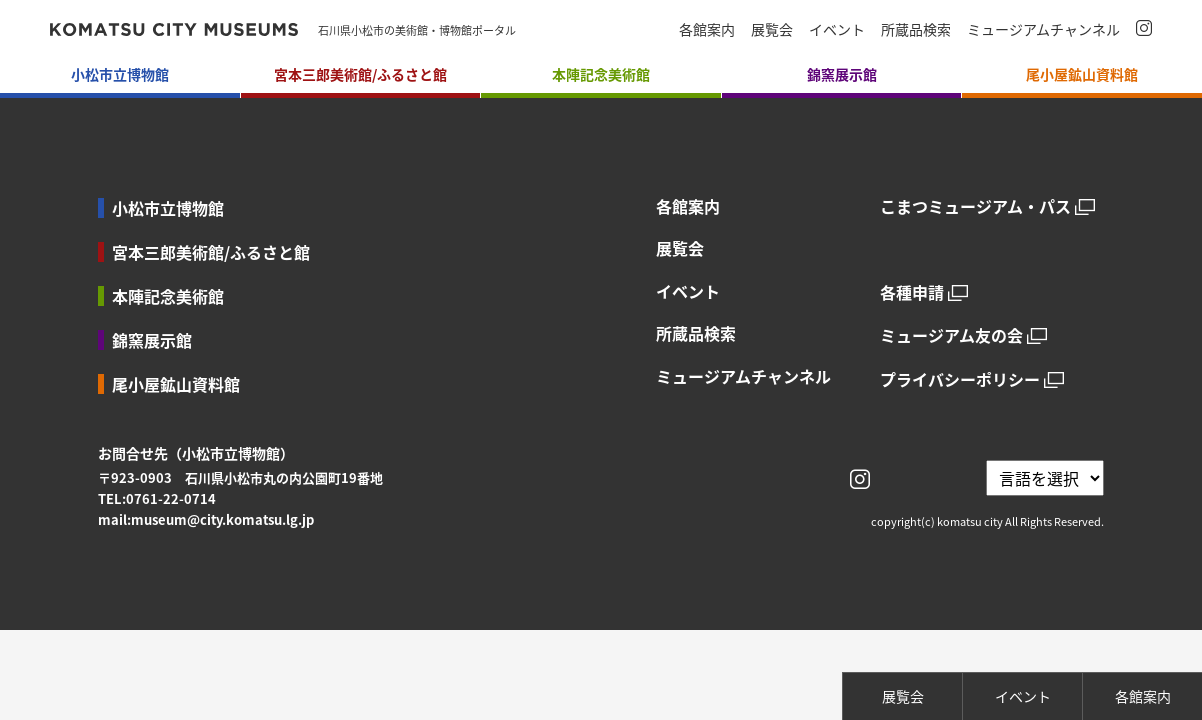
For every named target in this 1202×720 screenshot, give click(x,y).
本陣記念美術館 (168, 296)
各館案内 (707, 29)
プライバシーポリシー (960, 379)
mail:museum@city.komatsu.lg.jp (206, 519)
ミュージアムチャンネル (1043, 29)
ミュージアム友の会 (951, 335)
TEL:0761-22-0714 (157, 498)
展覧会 (772, 29)
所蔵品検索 (916, 29)
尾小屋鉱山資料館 (176, 384)
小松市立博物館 (168, 208)
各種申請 (912, 292)
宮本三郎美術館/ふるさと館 (211, 252)
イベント (837, 29)
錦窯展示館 (152, 340)
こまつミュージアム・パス (975, 206)
